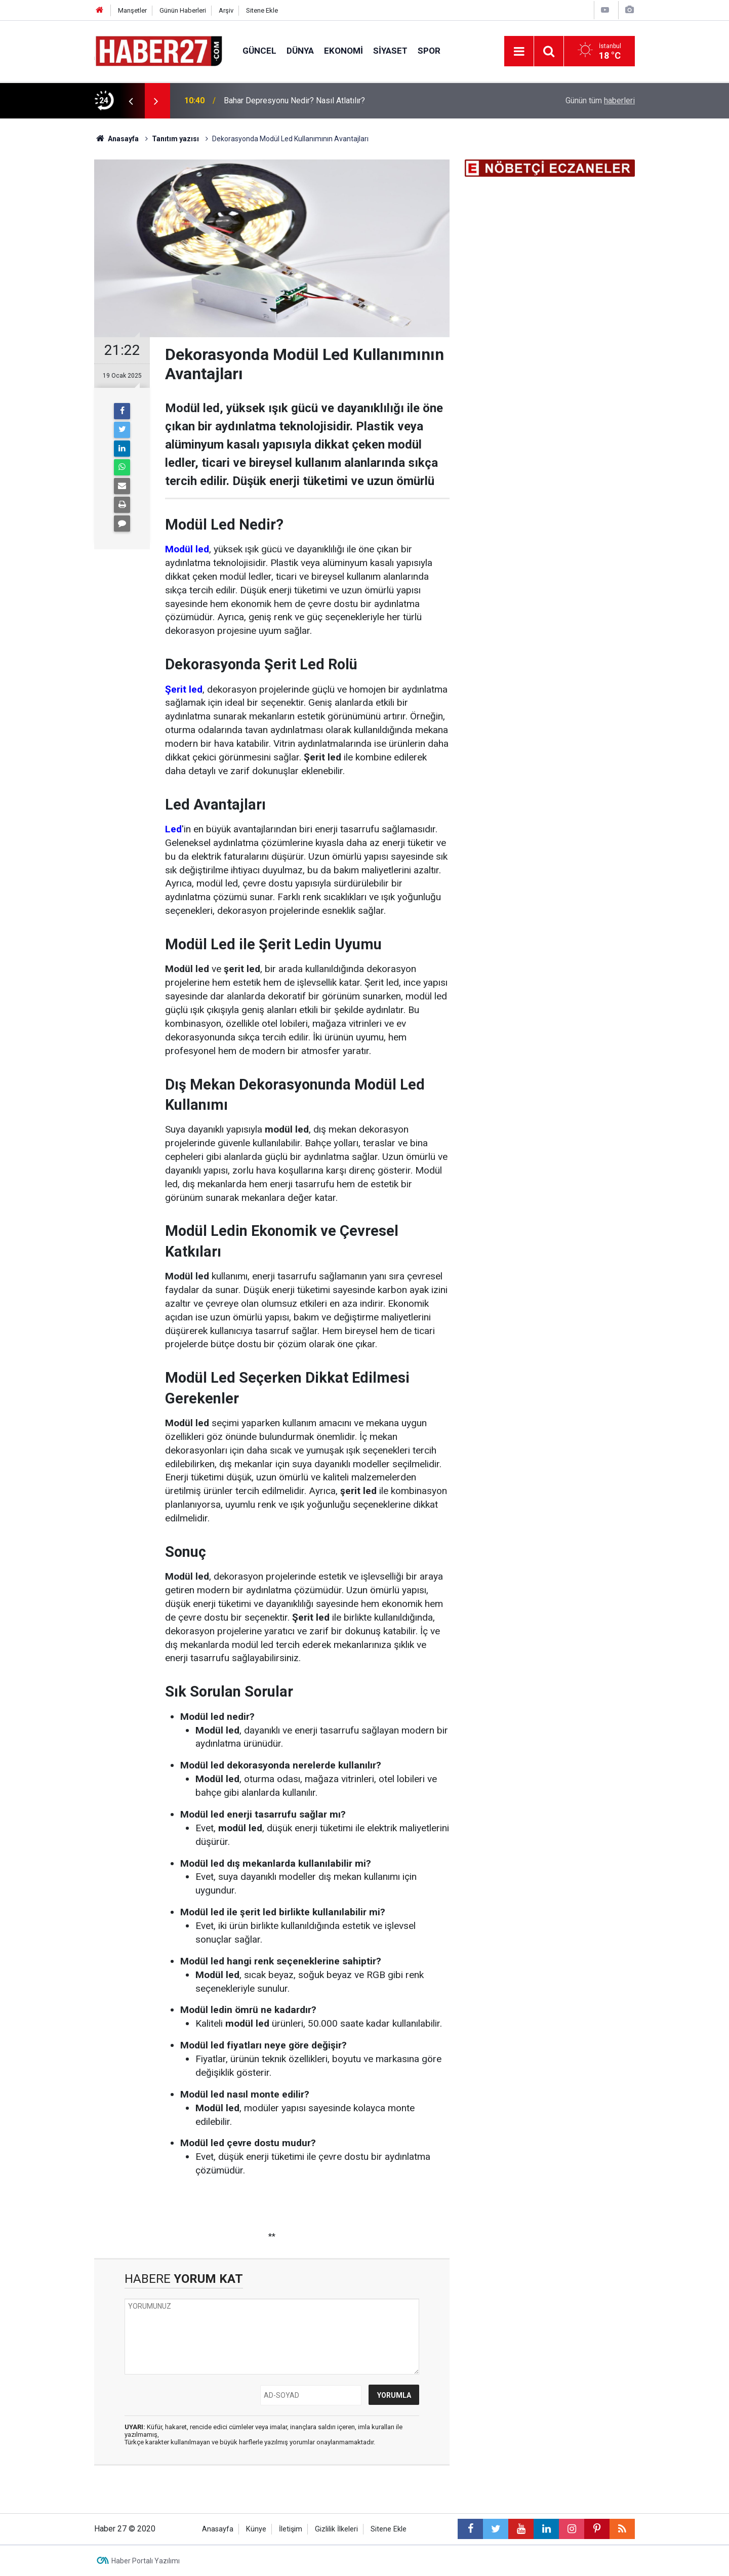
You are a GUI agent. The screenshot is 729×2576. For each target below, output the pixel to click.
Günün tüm (600, 100)
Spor (429, 51)
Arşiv (226, 10)
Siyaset (390, 51)
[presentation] (130, 101)
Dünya (300, 51)
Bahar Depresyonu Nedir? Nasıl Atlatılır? (294, 100)
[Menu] (519, 51)
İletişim (290, 2529)
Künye (256, 2529)
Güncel (259, 51)
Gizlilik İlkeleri (336, 2529)
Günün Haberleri (182, 10)
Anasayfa (217, 2529)
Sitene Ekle (262, 10)
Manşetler (132, 10)
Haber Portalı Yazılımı (145, 2561)
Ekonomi (343, 51)
